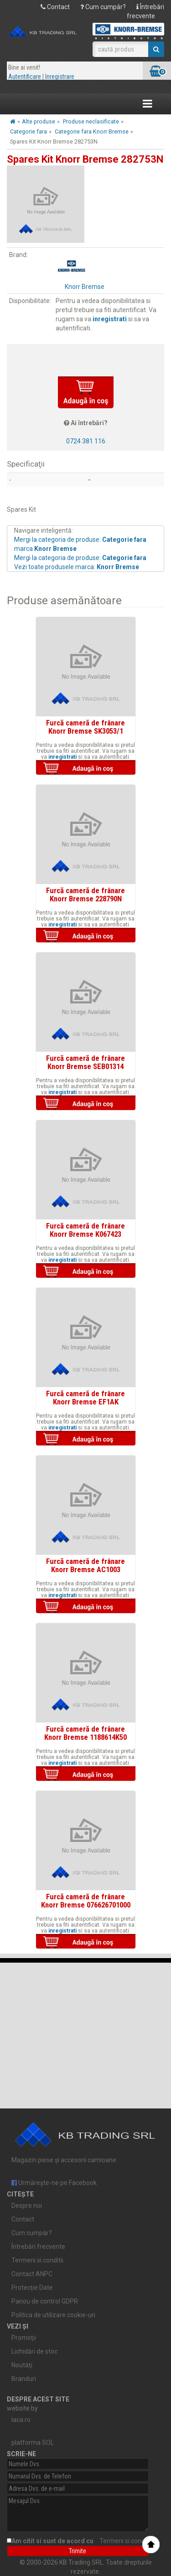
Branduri (23, 2378)
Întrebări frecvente (38, 2246)
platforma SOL (32, 2442)
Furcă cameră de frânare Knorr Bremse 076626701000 (85, 1900)
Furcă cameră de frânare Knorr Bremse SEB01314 (85, 1062)
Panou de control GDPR (44, 2301)
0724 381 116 (85, 441)
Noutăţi (21, 2365)
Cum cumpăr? (103, 6)
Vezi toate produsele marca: (76, 567)
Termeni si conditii (37, 2260)
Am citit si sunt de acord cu (82, 2541)
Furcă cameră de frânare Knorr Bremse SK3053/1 (85, 726)
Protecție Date (32, 2287)
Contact (55, 6)
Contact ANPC (31, 2274)
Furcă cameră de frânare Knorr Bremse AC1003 (85, 1565)
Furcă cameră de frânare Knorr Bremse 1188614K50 (85, 1733)
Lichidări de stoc (34, 2351)
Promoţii (23, 2337)
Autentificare (24, 76)
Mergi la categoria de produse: (80, 557)
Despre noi (26, 2205)
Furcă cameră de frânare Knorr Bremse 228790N (85, 894)
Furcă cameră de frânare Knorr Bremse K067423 (85, 1230)
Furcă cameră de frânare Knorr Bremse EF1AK (85, 1397)
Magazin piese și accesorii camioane (85, 2139)
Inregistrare (59, 76)
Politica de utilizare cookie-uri (53, 2315)
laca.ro (21, 2419)
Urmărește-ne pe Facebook (54, 2182)
